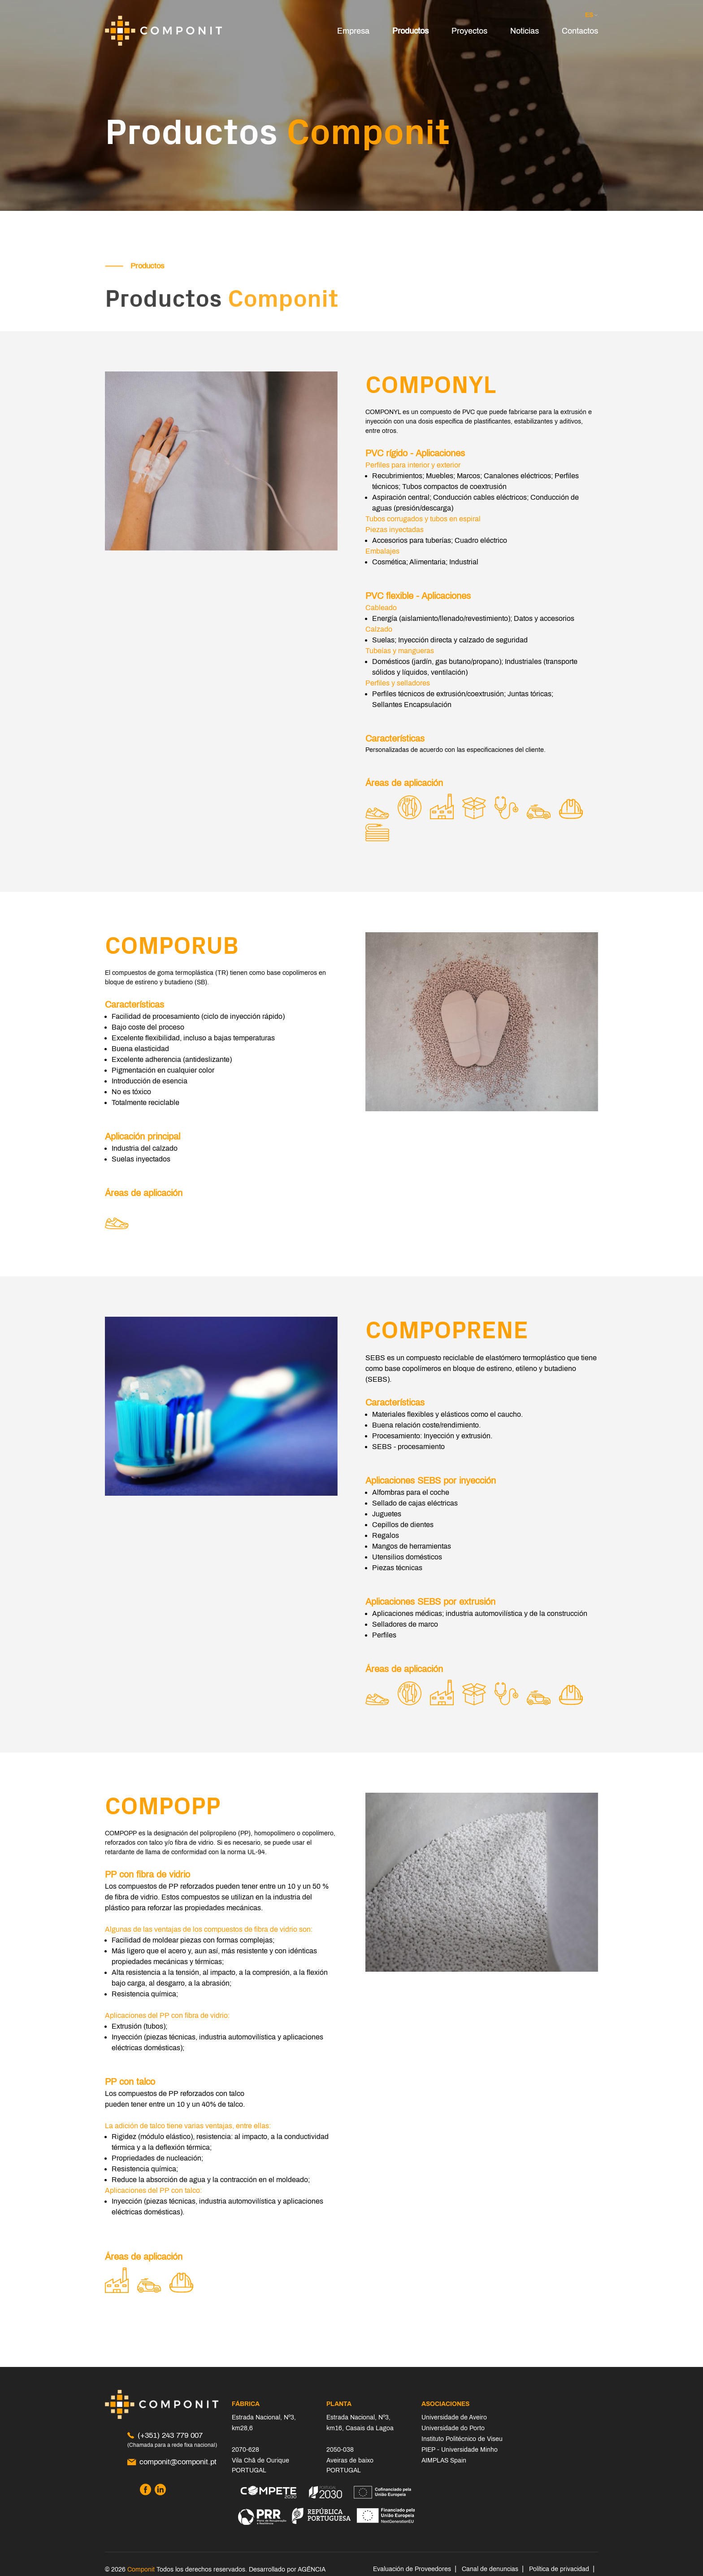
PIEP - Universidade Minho (459, 2449)
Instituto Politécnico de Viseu (462, 2439)
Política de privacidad (559, 2569)
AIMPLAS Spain (443, 2460)
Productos (410, 30)
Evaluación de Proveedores (412, 2569)
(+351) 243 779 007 (165, 2435)
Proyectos (469, 30)
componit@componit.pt (172, 2462)
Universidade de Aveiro (454, 2417)
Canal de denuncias (490, 2569)
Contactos (580, 30)
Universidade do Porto (453, 2428)
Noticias (524, 30)
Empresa (353, 30)
